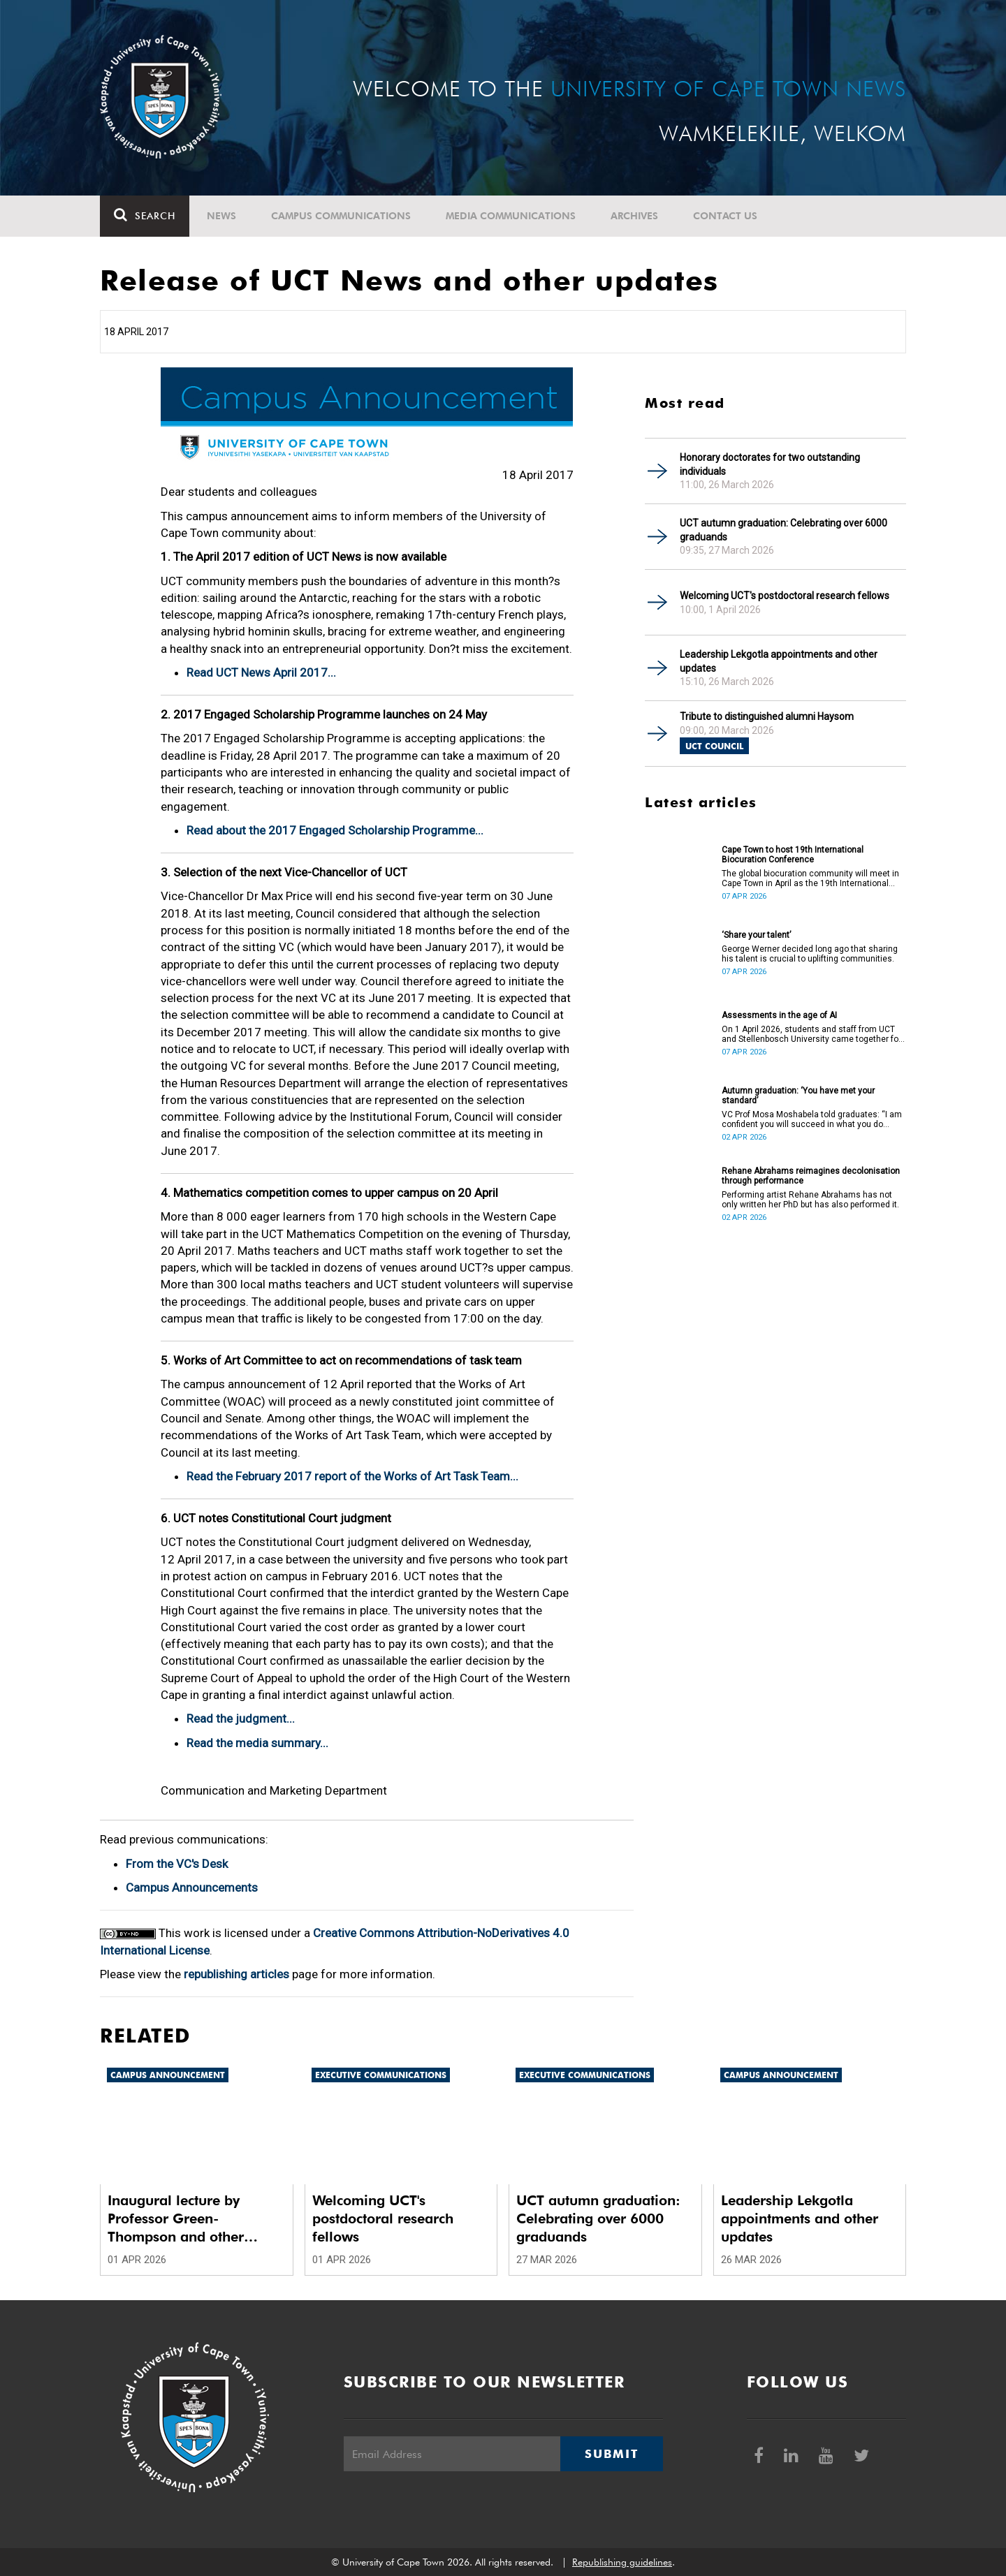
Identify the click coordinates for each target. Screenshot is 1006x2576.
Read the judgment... (241, 1718)
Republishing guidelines (622, 2562)
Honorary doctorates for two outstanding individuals (770, 464)
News (221, 215)
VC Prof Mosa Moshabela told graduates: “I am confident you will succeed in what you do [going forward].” (812, 1119)
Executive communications (380, 2075)
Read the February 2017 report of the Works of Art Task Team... (352, 1476)
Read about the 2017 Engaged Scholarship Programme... (335, 830)
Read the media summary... (257, 1743)
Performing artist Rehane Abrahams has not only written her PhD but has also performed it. (810, 1199)
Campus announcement (167, 2075)
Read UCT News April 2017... (261, 672)
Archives (634, 215)
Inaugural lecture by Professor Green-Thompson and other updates (176, 2219)
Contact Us (725, 215)
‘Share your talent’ (756, 935)
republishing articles (236, 1974)
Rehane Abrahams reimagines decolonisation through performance (811, 1176)
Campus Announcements (192, 1887)
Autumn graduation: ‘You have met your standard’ (798, 1095)
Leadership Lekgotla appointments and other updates (778, 661)
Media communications (511, 215)
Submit (611, 2454)
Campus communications (341, 215)
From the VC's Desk (177, 1864)
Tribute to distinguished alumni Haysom (767, 716)
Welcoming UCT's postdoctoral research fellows (784, 595)
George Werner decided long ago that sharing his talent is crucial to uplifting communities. (810, 954)
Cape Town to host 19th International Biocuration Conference (792, 854)
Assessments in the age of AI (779, 1015)
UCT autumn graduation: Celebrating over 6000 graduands (783, 530)
